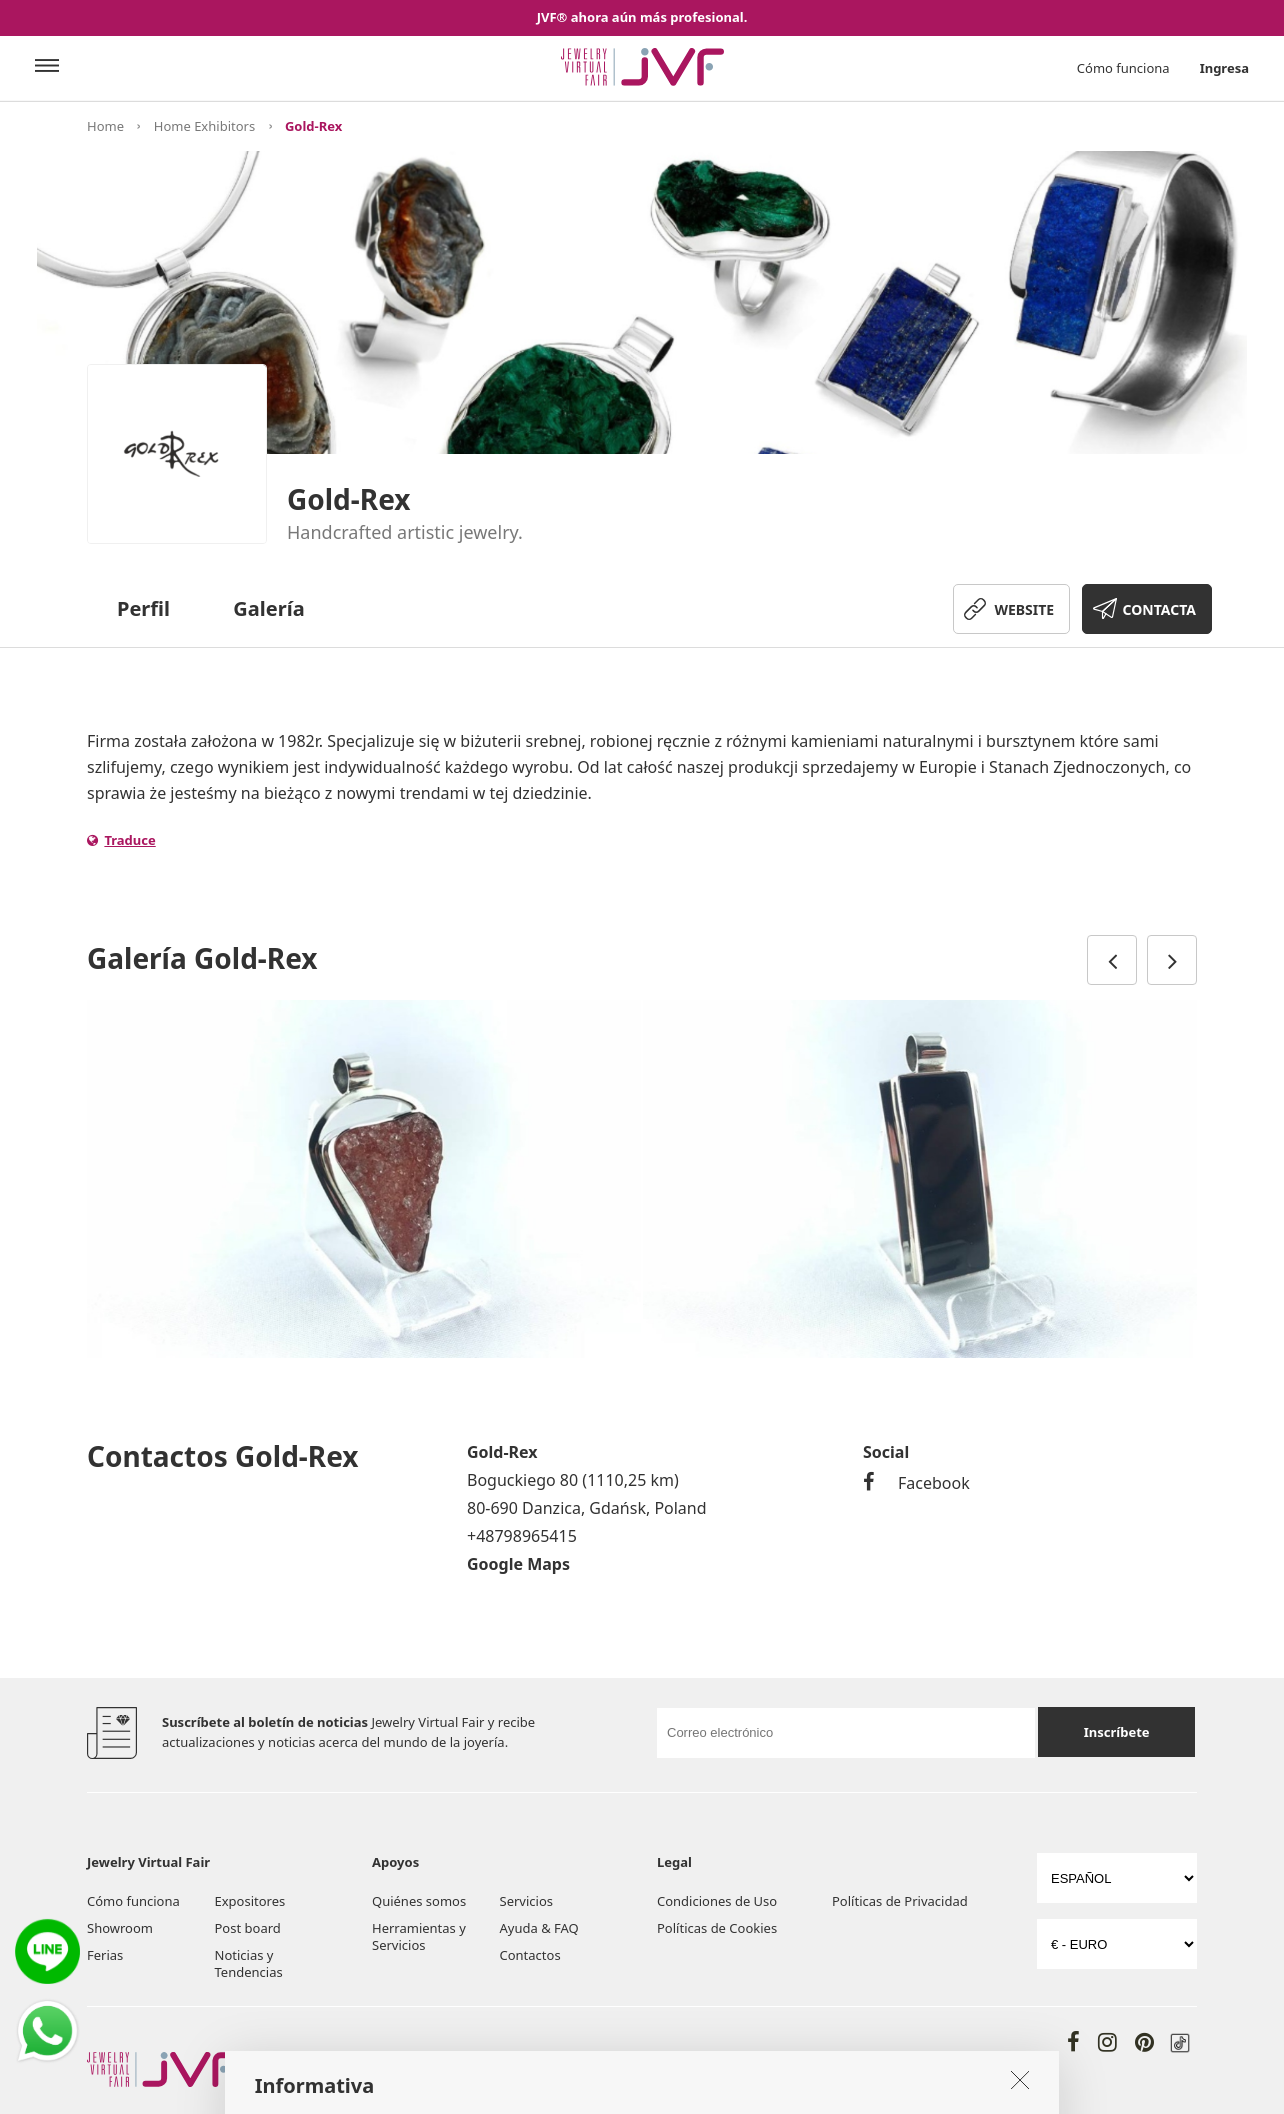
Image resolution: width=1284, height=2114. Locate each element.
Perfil (143, 608)
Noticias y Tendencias (249, 1963)
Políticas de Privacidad (900, 1901)
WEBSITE (1024, 609)
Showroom (120, 1928)
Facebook (916, 1483)
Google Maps (518, 1564)
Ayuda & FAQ (539, 1928)
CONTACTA (1159, 609)
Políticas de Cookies (717, 1928)
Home (105, 126)
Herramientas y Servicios (419, 1936)
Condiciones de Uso (717, 1901)
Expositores (250, 1901)
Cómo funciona (1123, 68)
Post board (248, 1928)
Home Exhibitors (204, 126)
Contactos (530, 1955)
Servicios (526, 1901)
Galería (268, 608)
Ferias (105, 1955)
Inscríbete (1117, 1732)
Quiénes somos (419, 1901)
